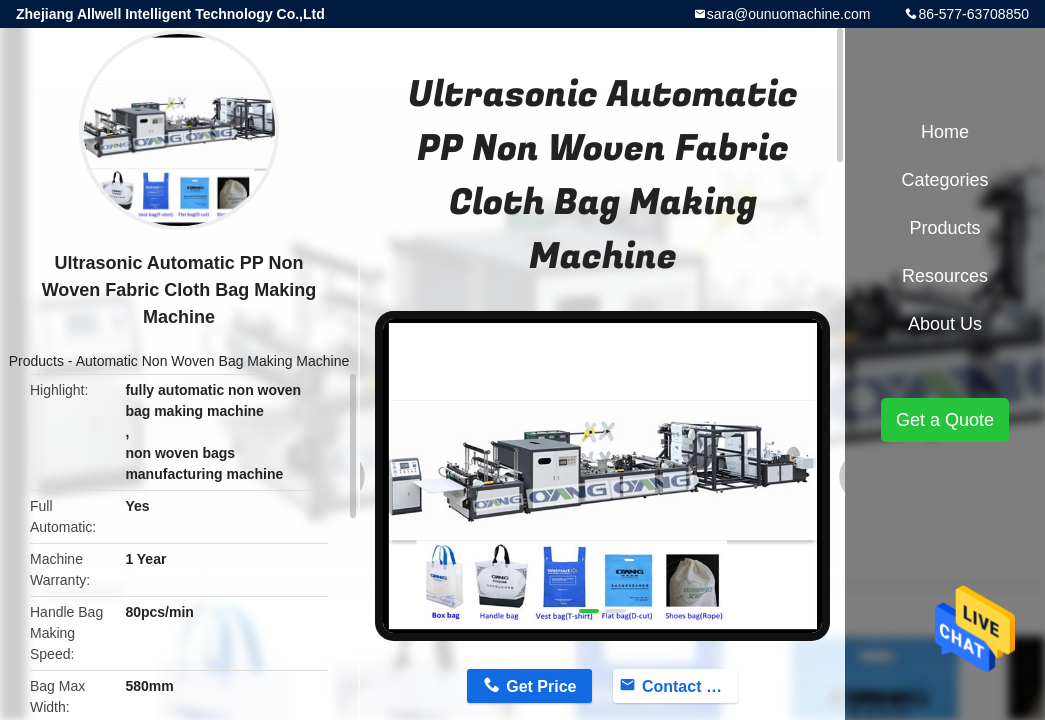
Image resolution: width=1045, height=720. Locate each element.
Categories (944, 180)
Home (945, 132)
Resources (945, 276)
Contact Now (690, 686)
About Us (945, 324)
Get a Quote (945, 420)
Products (36, 361)
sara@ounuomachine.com (789, 14)
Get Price (541, 686)
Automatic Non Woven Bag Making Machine (213, 361)
